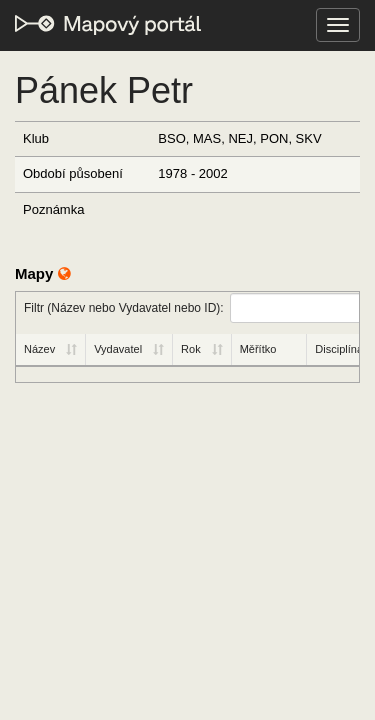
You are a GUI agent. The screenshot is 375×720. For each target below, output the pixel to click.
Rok (191, 349)
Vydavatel (118, 349)
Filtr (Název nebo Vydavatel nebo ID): (191, 308)
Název (39, 349)
